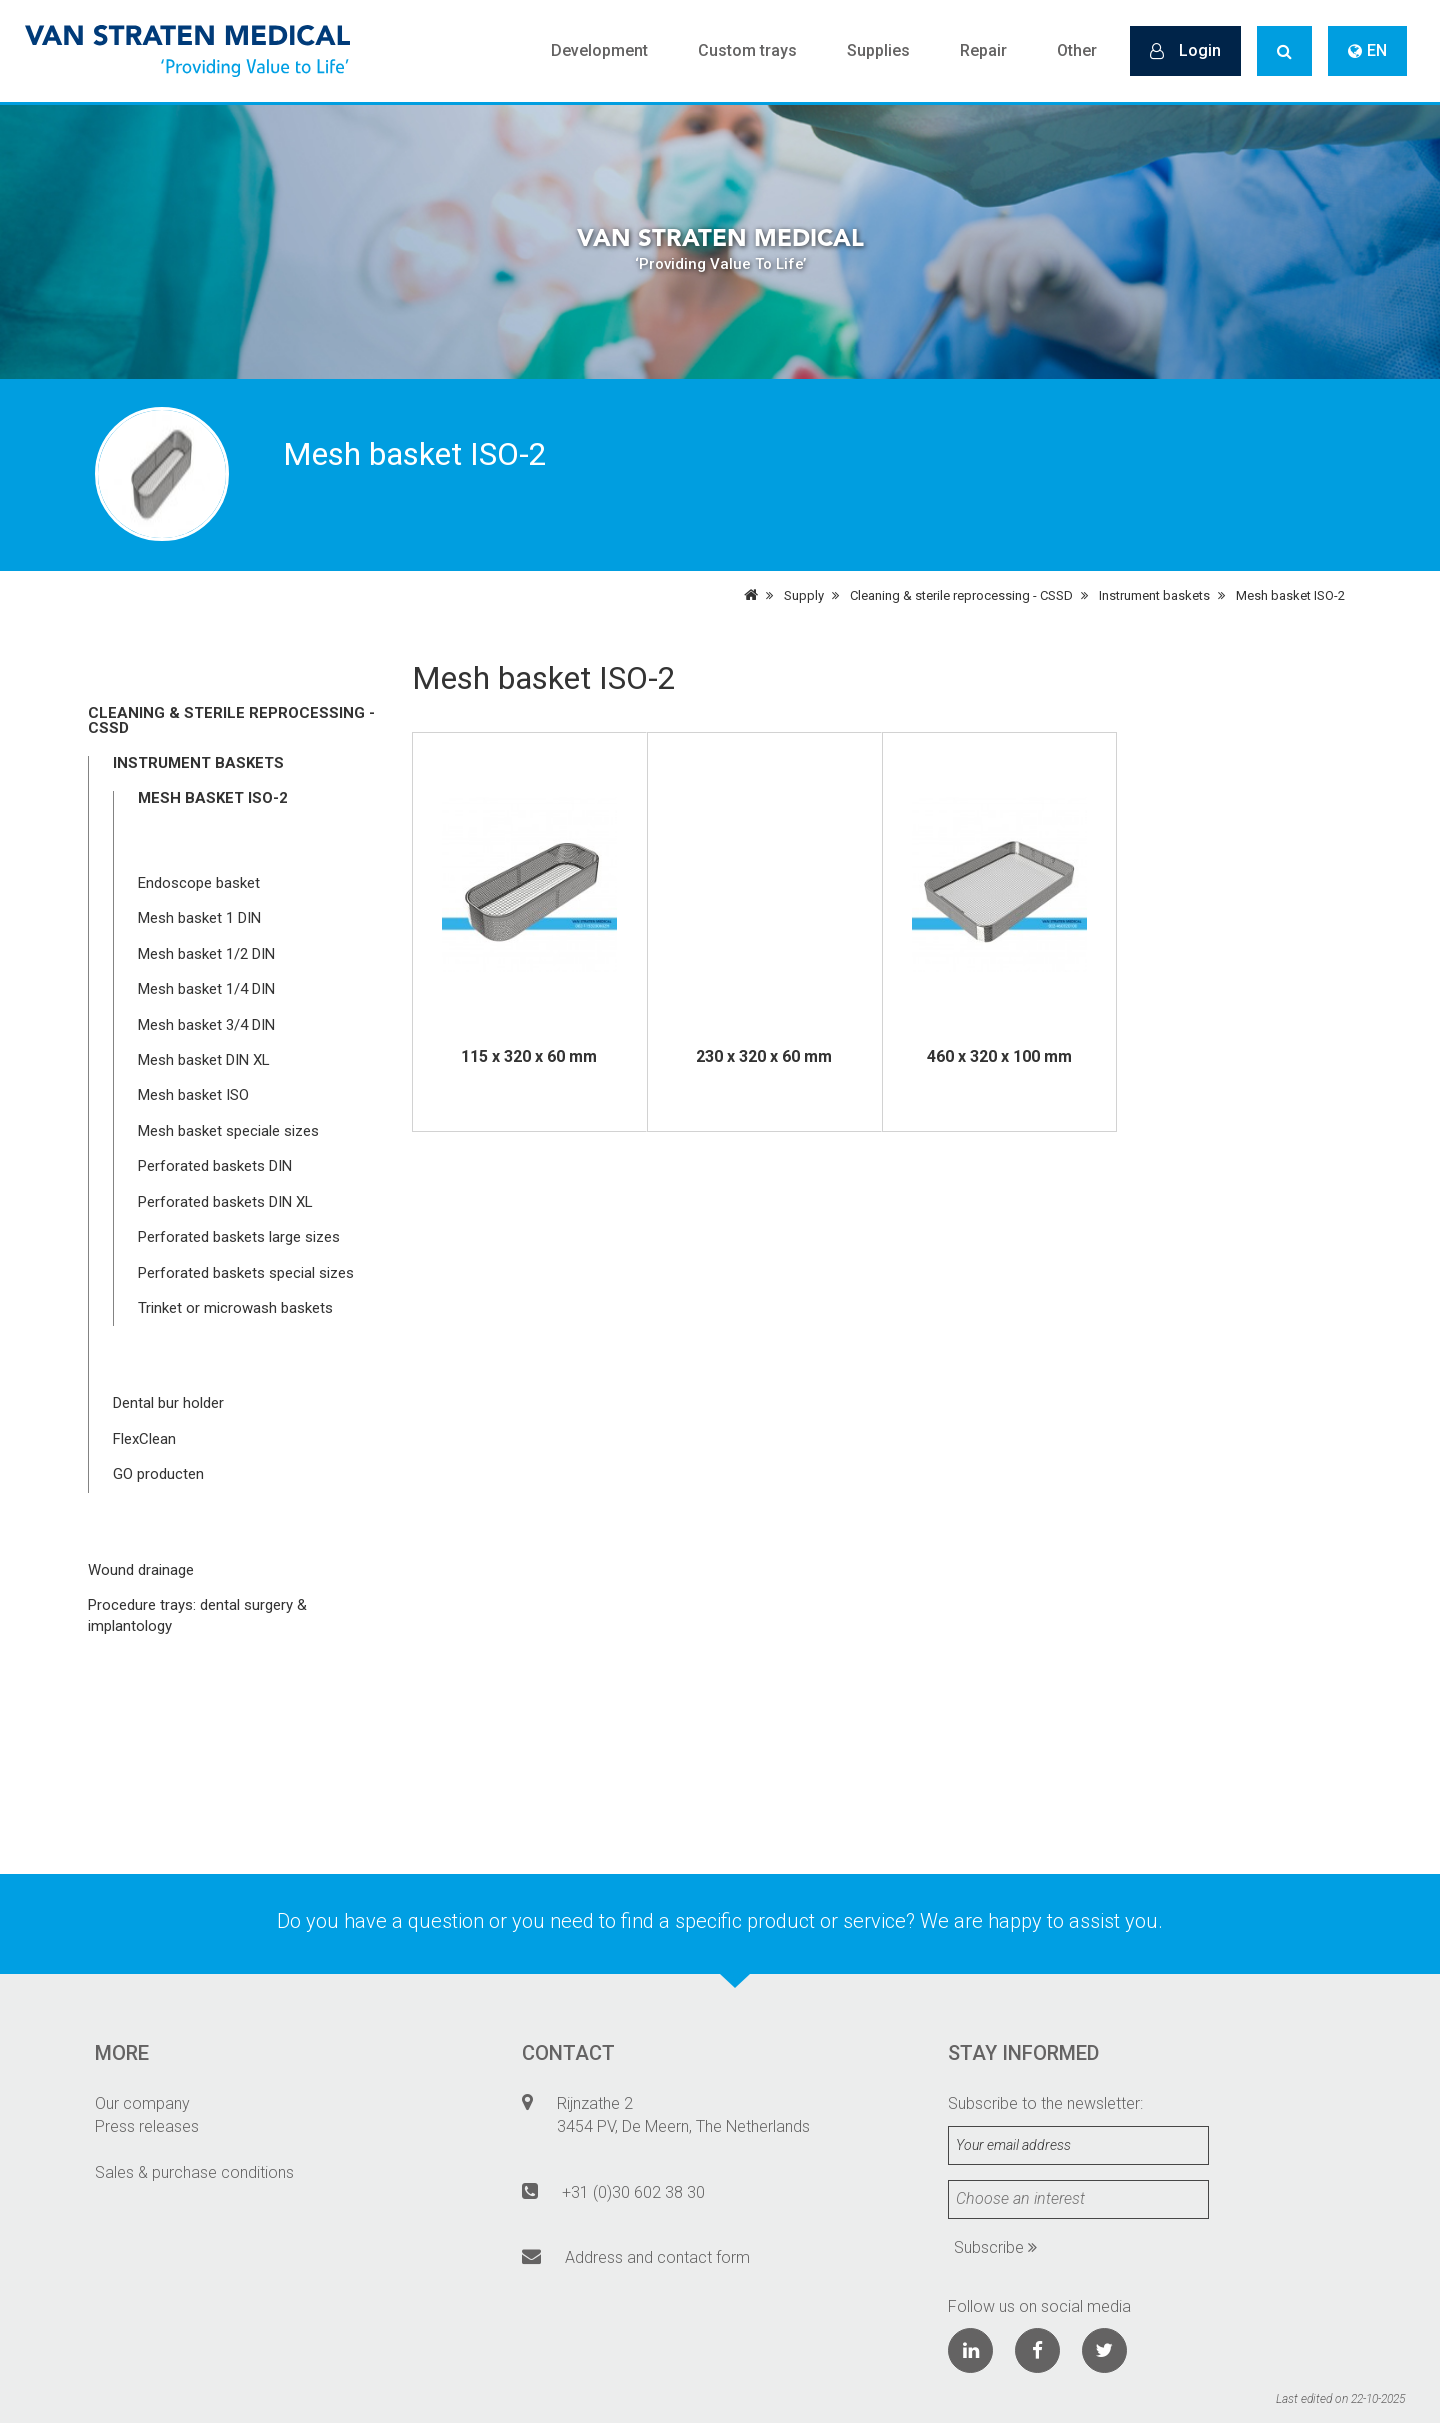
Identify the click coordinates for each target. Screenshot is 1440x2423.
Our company (142, 2103)
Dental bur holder (168, 1403)
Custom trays (747, 50)
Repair (983, 50)
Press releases (147, 2126)
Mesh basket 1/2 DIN (206, 954)
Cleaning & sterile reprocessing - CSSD (961, 595)
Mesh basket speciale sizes (228, 1131)
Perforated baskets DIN (215, 1166)
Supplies (878, 50)
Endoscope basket (199, 883)
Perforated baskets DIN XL (225, 1202)
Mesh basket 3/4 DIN (206, 1025)
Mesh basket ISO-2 (1290, 595)
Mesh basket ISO (193, 1095)
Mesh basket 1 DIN (199, 918)
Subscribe (995, 2247)
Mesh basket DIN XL (204, 1060)
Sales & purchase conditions (194, 2172)
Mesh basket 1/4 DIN (206, 989)
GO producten (158, 1474)
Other (1077, 50)
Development (599, 50)
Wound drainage (141, 1570)
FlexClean (144, 1439)
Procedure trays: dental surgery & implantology (197, 1615)
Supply (804, 595)
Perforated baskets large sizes (239, 1237)
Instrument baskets (1154, 595)
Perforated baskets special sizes (246, 1273)
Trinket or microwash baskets (235, 1308)
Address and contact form (657, 2257)
